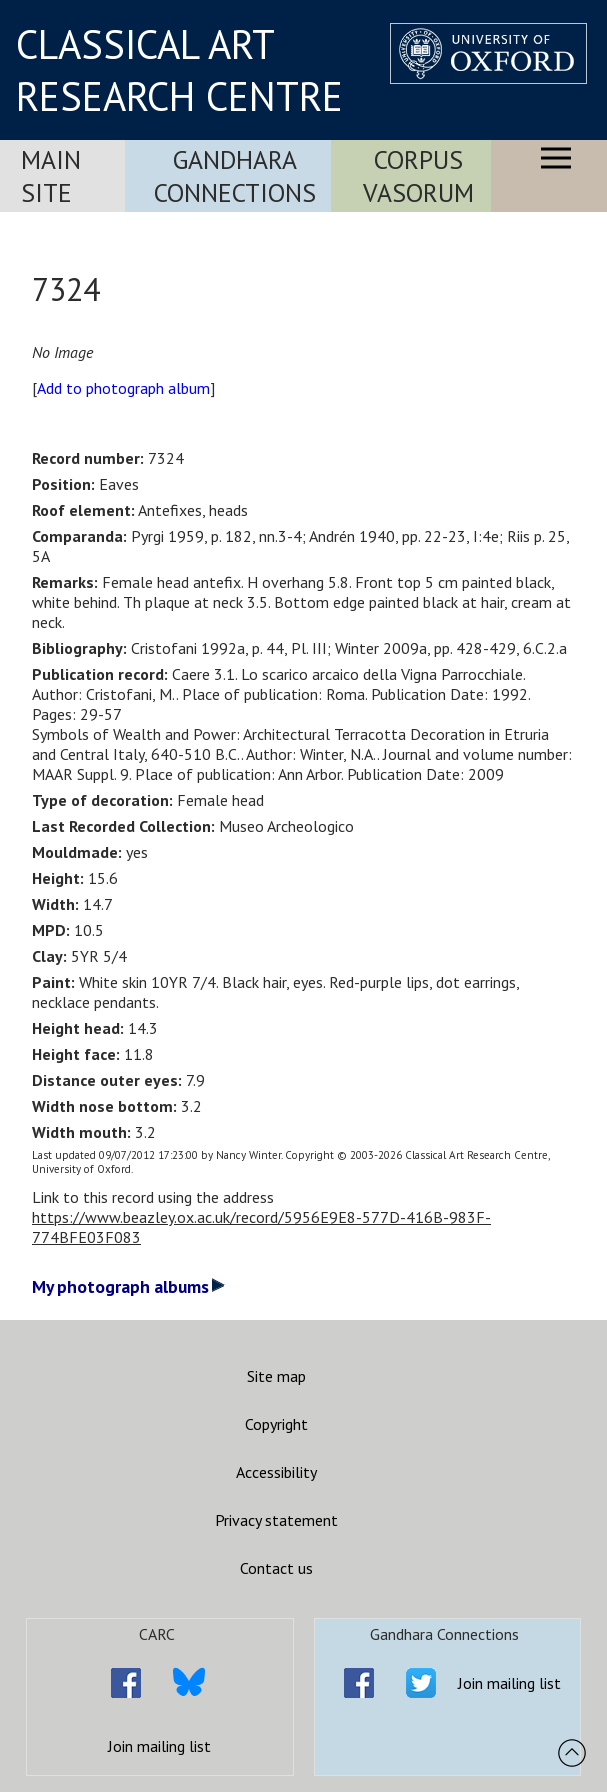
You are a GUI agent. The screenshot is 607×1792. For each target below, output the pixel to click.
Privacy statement (276, 1520)
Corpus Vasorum (418, 176)
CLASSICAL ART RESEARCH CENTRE (179, 70)
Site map (276, 1376)
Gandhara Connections (235, 176)
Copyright (276, 1424)
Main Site (51, 176)
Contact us (276, 1568)
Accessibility (276, 1472)
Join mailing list (159, 1746)
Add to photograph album (123, 388)
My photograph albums (128, 1286)
